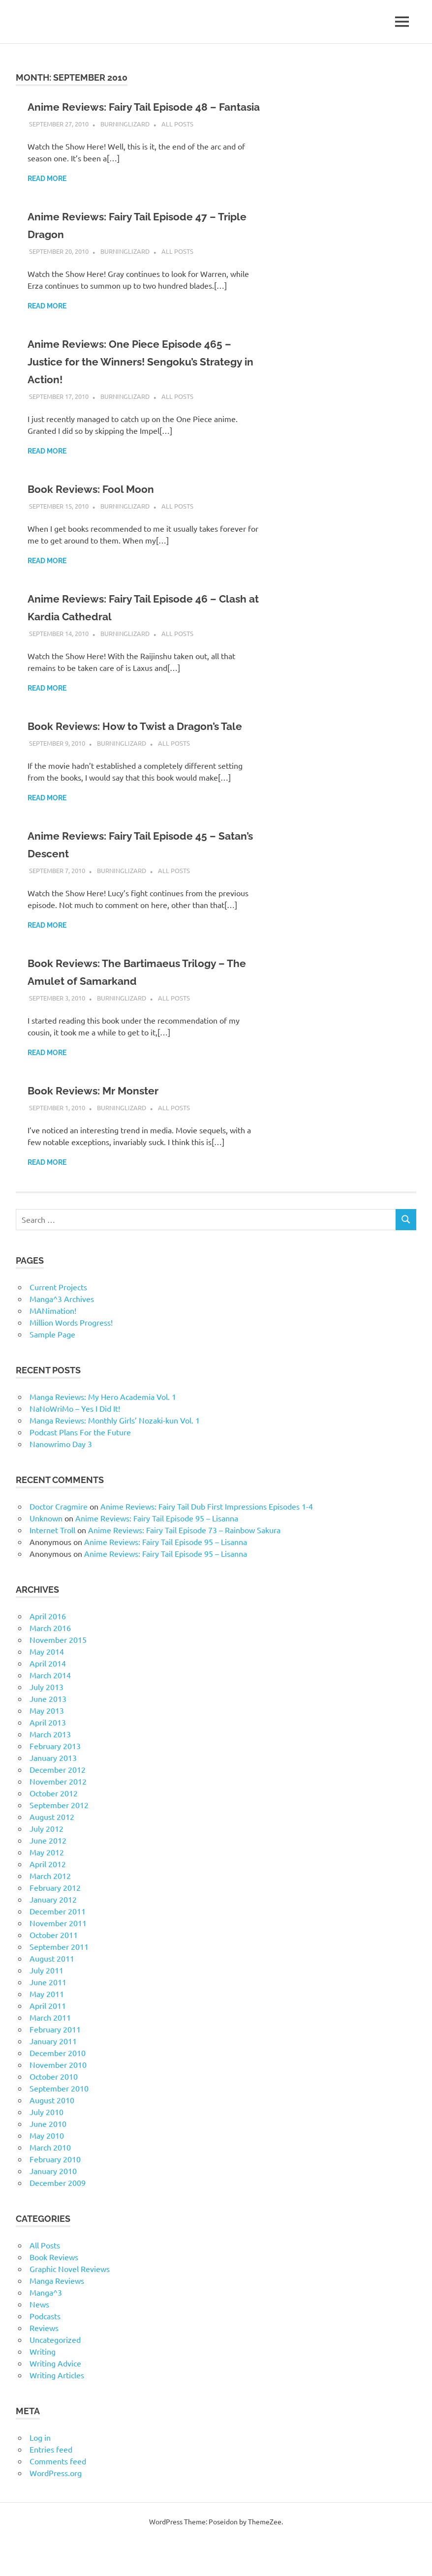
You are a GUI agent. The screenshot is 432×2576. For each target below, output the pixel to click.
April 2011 (48, 2041)
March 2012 (50, 1911)
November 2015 (58, 1675)
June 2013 (48, 1734)
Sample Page (52, 1369)
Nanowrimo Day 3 (61, 1479)
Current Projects (58, 1322)
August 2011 (52, 1994)
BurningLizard (125, 141)
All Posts (177, 141)
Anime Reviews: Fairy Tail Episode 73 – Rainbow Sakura (184, 1565)
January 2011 (53, 2076)
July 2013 (46, 1722)
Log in (40, 2473)
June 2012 (48, 1875)
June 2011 (48, 2017)
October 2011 (54, 1970)
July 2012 (46, 1864)
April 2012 (48, 1899)
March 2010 (50, 2182)
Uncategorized (55, 2375)
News (39, 2339)
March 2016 (50, 1663)
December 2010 (58, 2088)
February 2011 (55, 2064)
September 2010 (59, 2123)
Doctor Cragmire (59, 1541)
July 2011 (46, 2005)
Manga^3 (46, 2328)
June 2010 (48, 2159)
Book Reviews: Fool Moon (100, 506)
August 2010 (52, 2135)
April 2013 (48, 1757)
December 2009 (58, 2218)
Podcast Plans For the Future (80, 1467)
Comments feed (58, 2496)
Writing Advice (55, 2398)
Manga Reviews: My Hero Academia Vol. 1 (103, 1432)
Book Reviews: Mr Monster (102, 1126)
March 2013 (50, 1769)
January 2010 (53, 2206)
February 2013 (55, 1781)
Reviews (44, 2363)
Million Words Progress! (71, 1358)
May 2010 (47, 2171)
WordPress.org (56, 2508)
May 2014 (47, 1687)
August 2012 (52, 1852)
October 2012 (54, 1828)
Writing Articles (57, 2410)
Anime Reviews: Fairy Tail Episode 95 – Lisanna (156, 1553)
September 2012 (59, 1840)
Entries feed (51, 2484)
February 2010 (55, 2194)
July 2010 (46, 2147)
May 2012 (47, 1887)
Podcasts (45, 2351)
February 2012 (55, 1923)
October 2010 (54, 2112)
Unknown (46, 1553)
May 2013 (47, 1746)
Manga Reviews (57, 2316)
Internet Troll (52, 1565)
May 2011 (47, 2029)
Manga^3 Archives (62, 1334)
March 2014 (50, 1710)
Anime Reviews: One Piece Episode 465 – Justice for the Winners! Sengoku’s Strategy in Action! (142, 379)
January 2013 (53, 1793)
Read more (47, 196)
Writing (43, 2387)
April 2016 (48, 1651)
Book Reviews (54, 2292)
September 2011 (59, 1982)
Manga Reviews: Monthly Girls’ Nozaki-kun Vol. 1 (115, 1455)
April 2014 (48, 1698)
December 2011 (58, 1946)
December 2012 (58, 1805)
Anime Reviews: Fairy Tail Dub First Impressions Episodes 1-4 (206, 1541)
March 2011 (50, 2053)
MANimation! (53, 1346)
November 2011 (58, 1958)
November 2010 (58, 2100)
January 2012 (53, 1935)
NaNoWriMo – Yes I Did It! (75, 1444)
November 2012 (58, 1816)
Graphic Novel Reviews (70, 2304)
